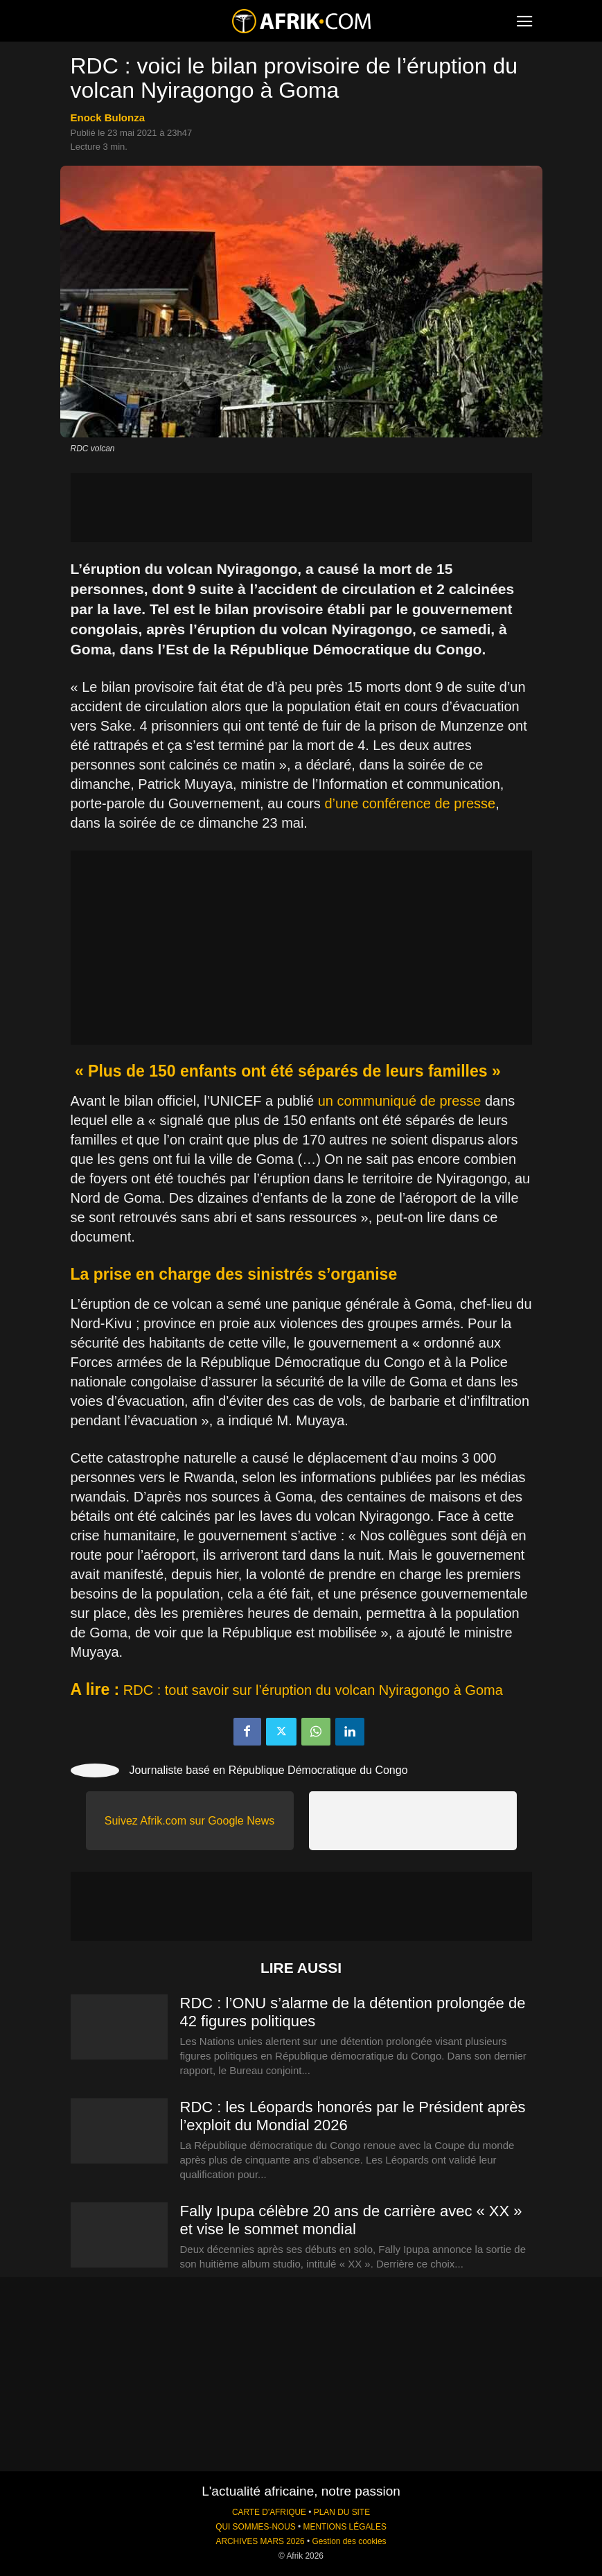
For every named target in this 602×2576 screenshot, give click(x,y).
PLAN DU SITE (342, 2512)
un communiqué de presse (399, 1100)
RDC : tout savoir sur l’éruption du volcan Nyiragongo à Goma (313, 1690)
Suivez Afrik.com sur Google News (189, 1821)
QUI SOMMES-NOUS (255, 2527)
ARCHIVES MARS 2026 (259, 2541)
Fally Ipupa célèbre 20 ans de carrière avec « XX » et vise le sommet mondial (351, 2220)
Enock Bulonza (108, 117)
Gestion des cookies (349, 2541)
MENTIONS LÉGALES (345, 2527)
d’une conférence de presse (409, 803)
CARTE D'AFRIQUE (269, 2512)
